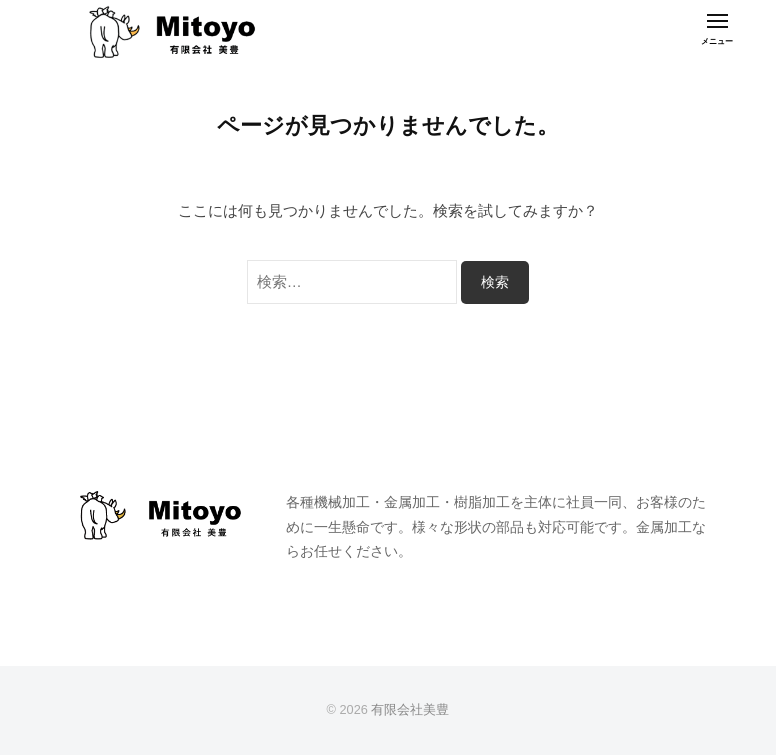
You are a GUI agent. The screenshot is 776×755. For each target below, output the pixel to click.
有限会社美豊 (410, 709)
